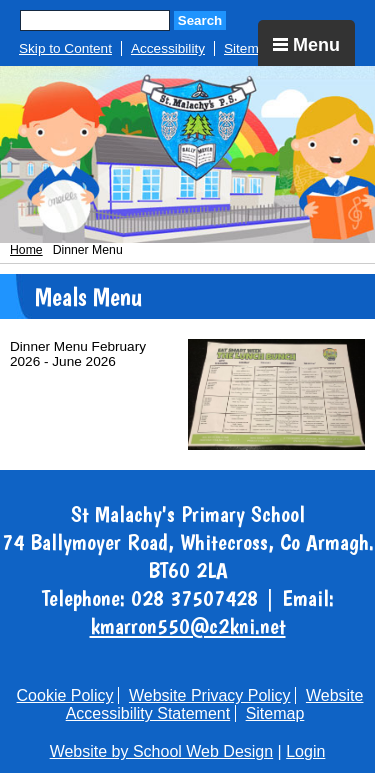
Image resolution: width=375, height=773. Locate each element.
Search (200, 20)
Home (26, 250)
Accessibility (168, 48)
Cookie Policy (65, 695)
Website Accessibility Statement (215, 704)
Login (305, 751)
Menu (306, 45)
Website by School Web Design (162, 751)
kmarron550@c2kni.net (188, 626)
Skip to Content (65, 48)
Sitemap (249, 48)
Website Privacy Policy (210, 695)
